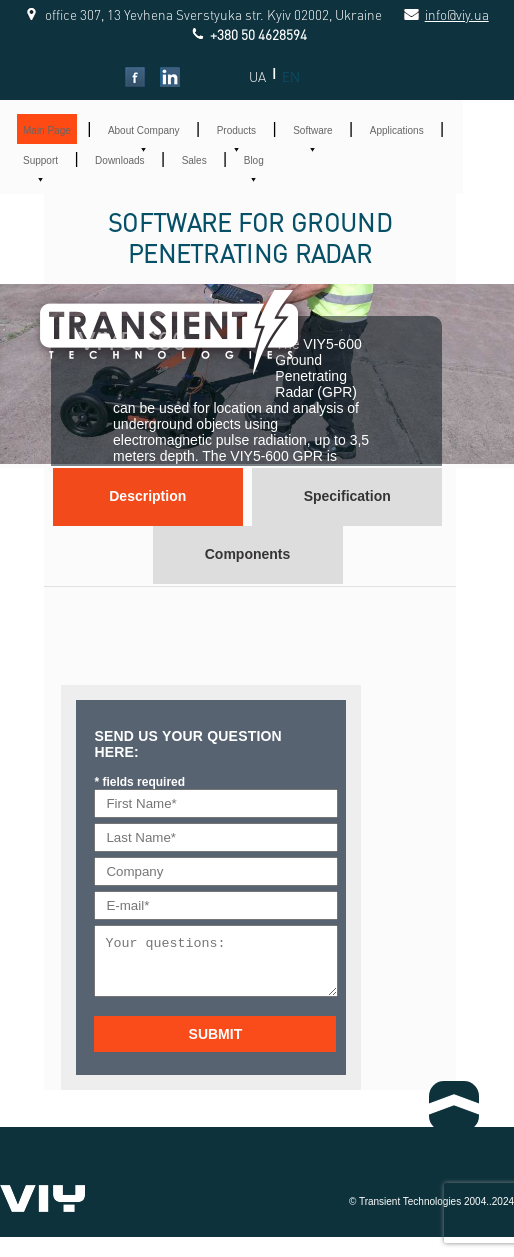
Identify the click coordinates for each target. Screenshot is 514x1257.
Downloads (119, 160)
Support (40, 160)
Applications (397, 130)
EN (291, 76)
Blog (254, 160)
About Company (144, 130)
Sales (194, 160)
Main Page (47, 130)
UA (257, 76)
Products (236, 130)
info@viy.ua (435, 14)
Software (312, 130)
